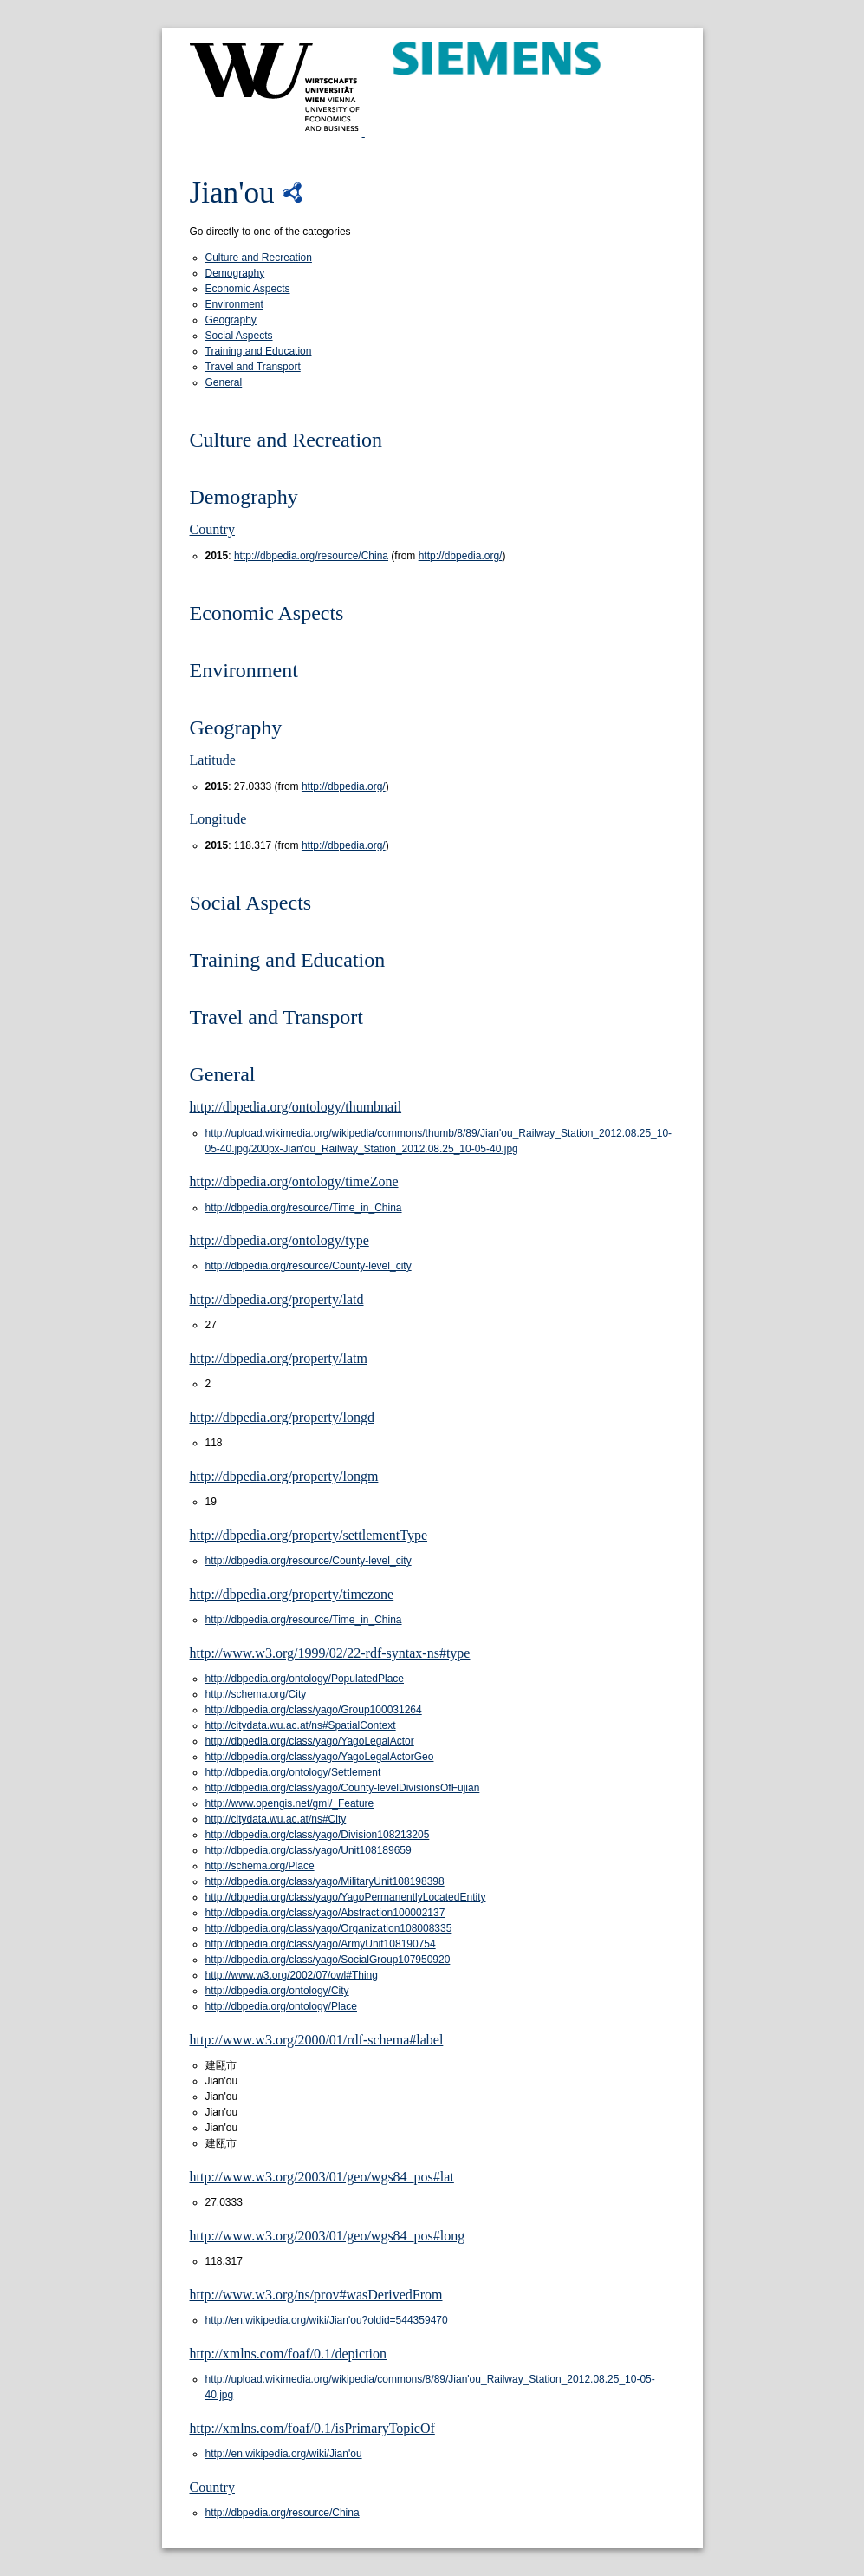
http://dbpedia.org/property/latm (278, 1358)
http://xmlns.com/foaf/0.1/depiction (288, 2353)
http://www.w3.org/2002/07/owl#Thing (291, 1975)
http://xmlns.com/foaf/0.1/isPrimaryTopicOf (312, 2428)
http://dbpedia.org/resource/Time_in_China (303, 1208)
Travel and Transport (253, 367)
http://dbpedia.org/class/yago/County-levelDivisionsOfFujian (342, 1788)
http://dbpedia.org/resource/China (311, 556)
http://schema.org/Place (260, 1866)
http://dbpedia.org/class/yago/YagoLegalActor (309, 1741)
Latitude (213, 760)
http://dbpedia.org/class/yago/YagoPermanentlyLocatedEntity (345, 1897)
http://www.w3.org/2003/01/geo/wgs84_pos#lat (322, 2176)
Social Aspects (239, 335)
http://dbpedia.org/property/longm (284, 1476)
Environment (234, 304)
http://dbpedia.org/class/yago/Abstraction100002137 (325, 1913)
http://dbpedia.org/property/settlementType (309, 1535)
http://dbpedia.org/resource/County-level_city (308, 1266)
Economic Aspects (247, 289)
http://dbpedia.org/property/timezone (292, 1594)
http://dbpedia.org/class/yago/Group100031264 (313, 1710)
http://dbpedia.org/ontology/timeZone (294, 1181)
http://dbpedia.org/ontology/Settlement (293, 1772)
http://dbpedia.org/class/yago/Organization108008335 (328, 1928)
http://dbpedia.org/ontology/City (277, 1991)
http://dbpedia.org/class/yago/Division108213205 (317, 1835)
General (224, 382)
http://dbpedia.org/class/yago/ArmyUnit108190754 (320, 1944)
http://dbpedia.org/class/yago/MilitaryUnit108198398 (325, 1881)
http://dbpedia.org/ (461, 556)
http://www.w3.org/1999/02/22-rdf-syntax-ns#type (330, 1653)
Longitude (218, 819)
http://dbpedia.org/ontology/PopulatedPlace (305, 1679)
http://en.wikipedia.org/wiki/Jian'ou (283, 2454)
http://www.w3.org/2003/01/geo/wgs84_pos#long (327, 2235)
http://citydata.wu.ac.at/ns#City (276, 1819)
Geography (231, 320)
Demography (235, 273)
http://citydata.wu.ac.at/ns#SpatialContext (300, 1725)
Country (212, 529)
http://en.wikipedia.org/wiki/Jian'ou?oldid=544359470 (326, 2320)
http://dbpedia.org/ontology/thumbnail (296, 1106)
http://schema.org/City (256, 1694)
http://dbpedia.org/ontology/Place (281, 2006)
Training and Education (258, 351)
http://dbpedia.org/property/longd (282, 1417)
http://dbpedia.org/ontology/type (279, 1240)
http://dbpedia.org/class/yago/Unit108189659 (308, 1850)
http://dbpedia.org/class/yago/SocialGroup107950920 (328, 1959)
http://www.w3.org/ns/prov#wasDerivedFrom (316, 2294)
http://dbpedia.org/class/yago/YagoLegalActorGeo (319, 1757)
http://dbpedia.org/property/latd (277, 1299)
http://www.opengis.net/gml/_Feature (289, 1803)
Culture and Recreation (258, 257)
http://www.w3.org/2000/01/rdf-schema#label (317, 2039)
